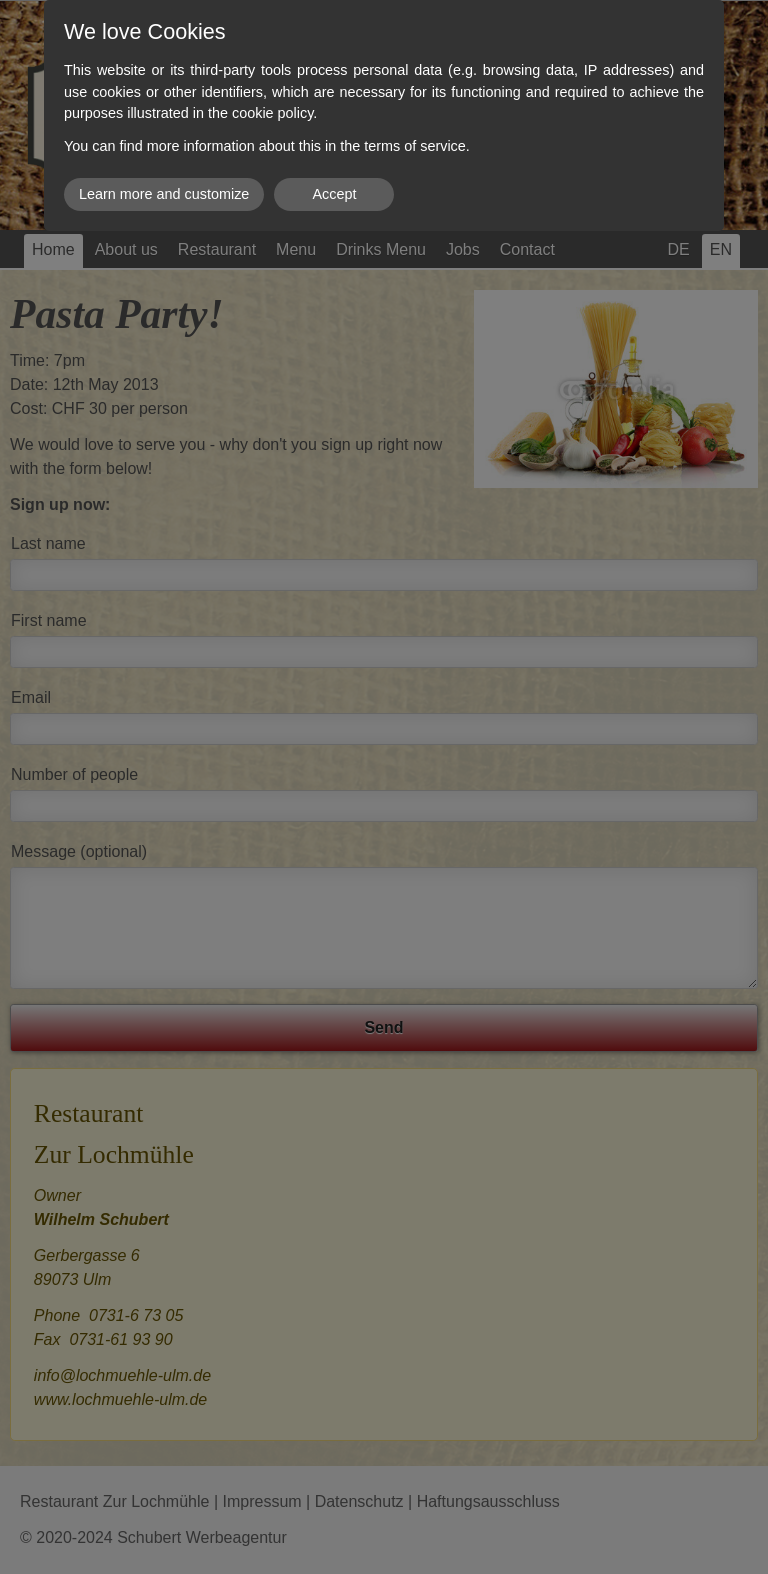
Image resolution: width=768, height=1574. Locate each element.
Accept (334, 194)
